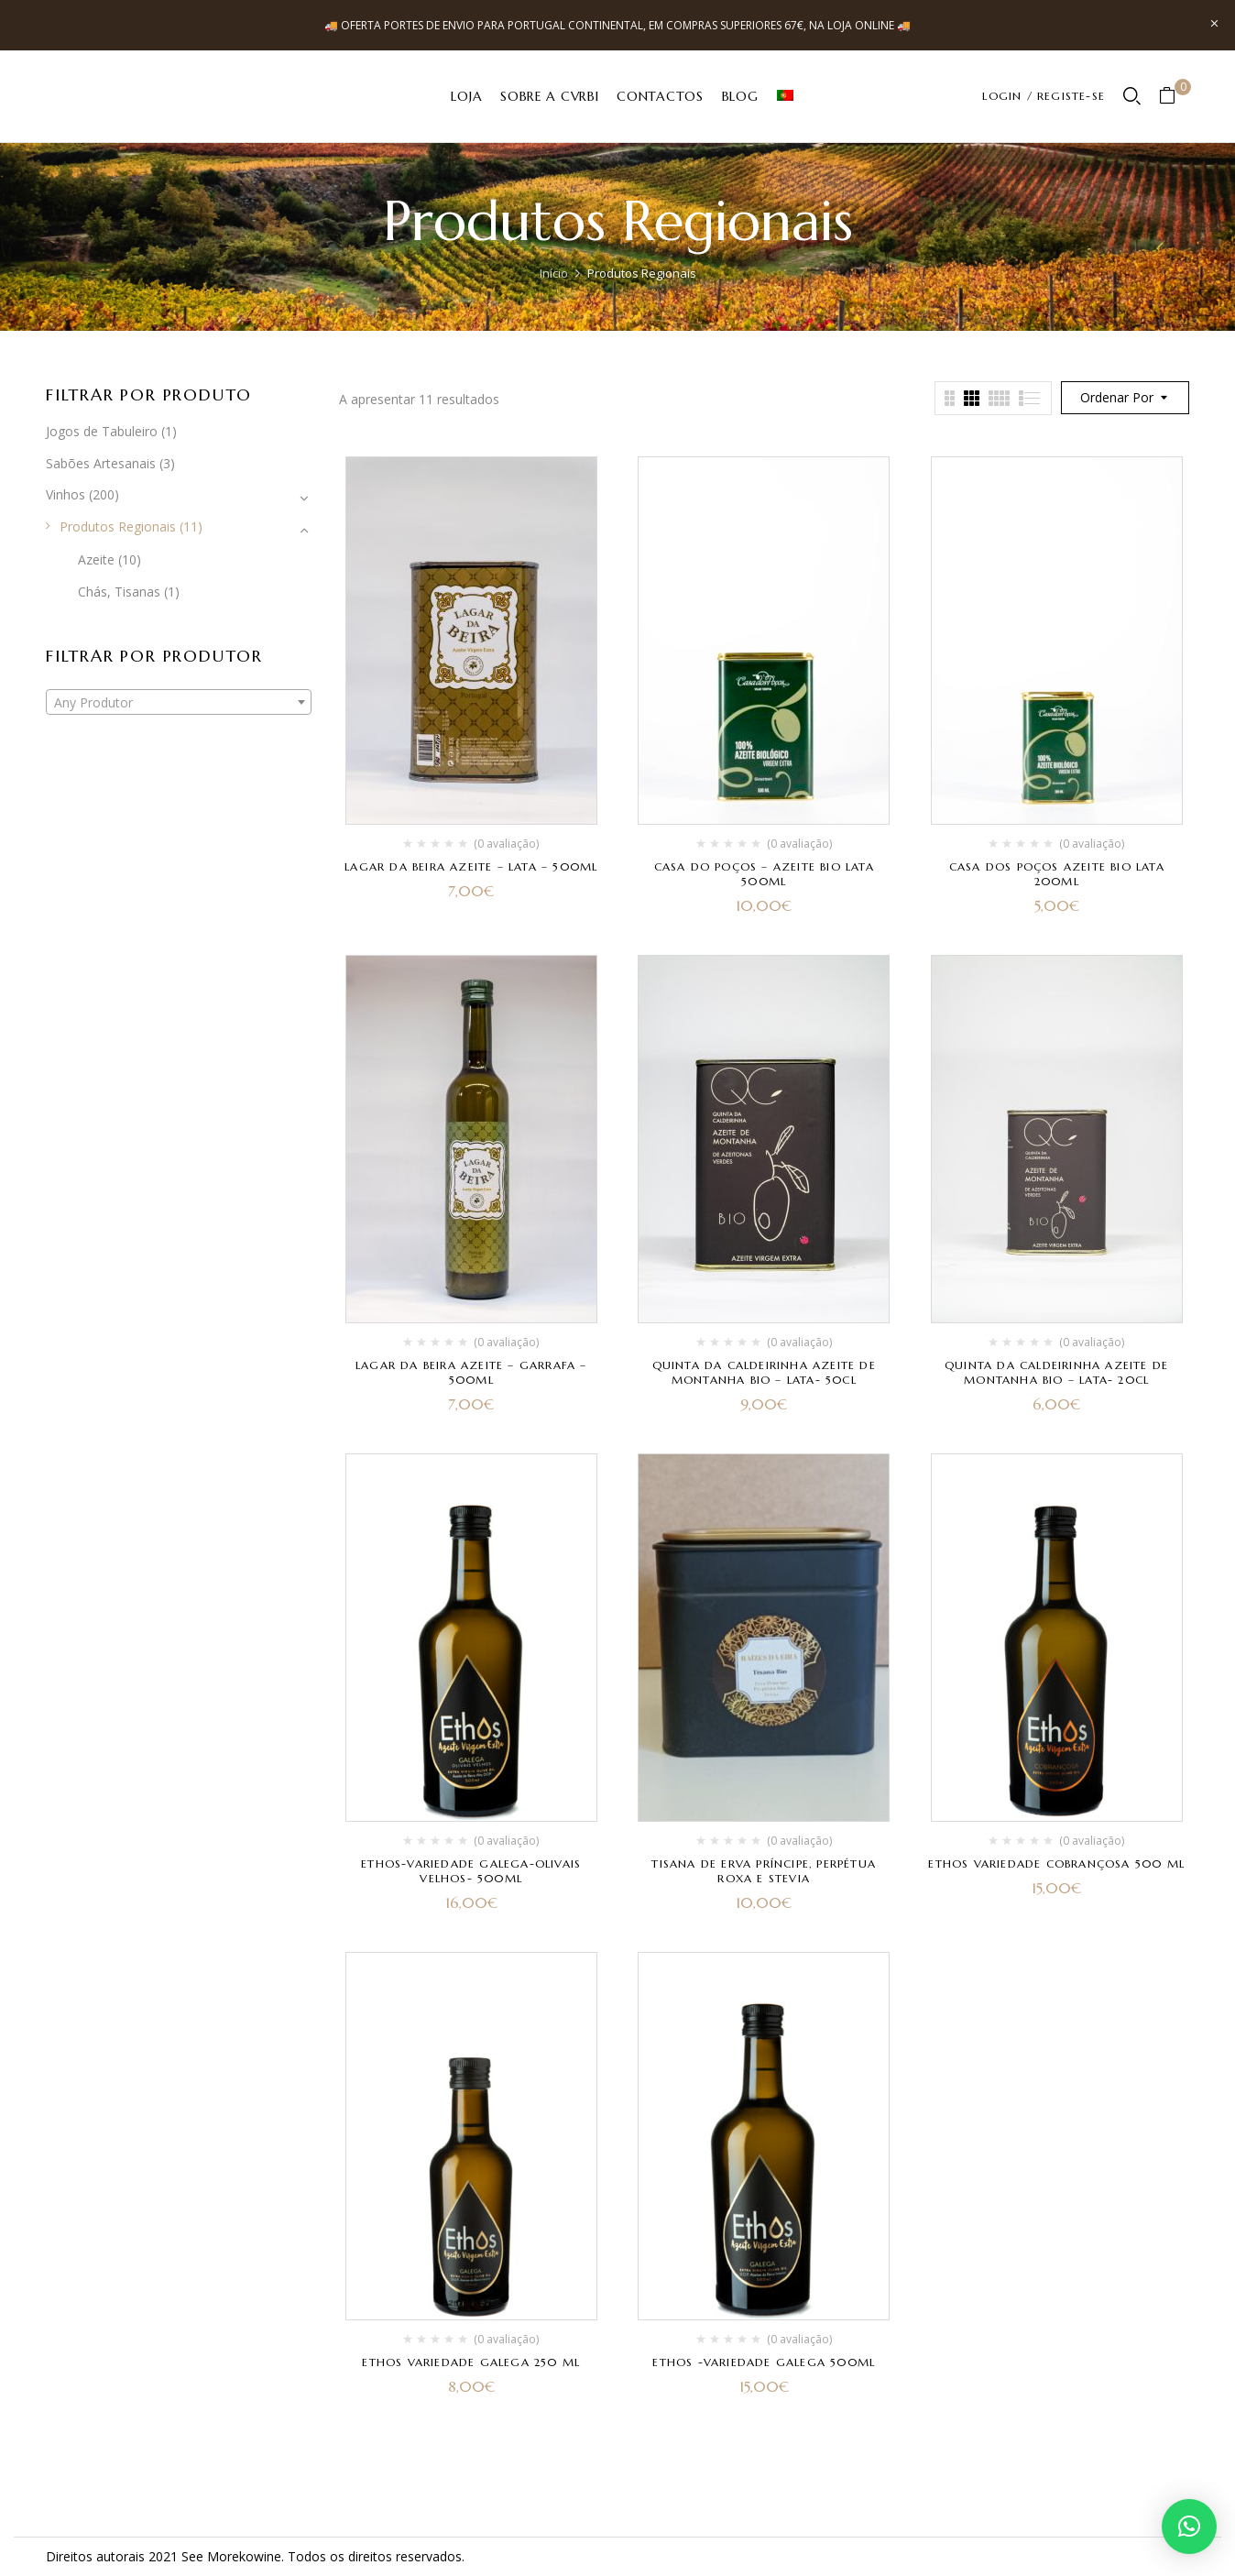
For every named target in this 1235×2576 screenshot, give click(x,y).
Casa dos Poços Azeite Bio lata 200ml (1056, 874)
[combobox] (178, 702)
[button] (1174, 96)
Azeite (96, 559)
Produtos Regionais (118, 526)
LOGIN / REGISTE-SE (1043, 96)
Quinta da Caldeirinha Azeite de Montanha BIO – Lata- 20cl (1056, 1372)
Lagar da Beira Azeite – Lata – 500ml (470, 866)
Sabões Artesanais (101, 463)
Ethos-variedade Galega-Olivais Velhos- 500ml (471, 1871)
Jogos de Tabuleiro (102, 431)
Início (554, 273)
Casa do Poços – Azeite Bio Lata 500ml (764, 874)
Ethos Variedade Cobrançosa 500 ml (1056, 1863)
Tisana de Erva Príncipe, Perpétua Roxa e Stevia (763, 1871)
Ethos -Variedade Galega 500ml (763, 2362)
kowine (260, 2556)
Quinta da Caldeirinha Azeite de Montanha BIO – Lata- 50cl (764, 1372)
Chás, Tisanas (119, 591)
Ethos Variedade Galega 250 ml (471, 2362)
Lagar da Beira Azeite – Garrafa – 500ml (471, 1372)
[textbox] (179, 703)
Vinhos (65, 494)
